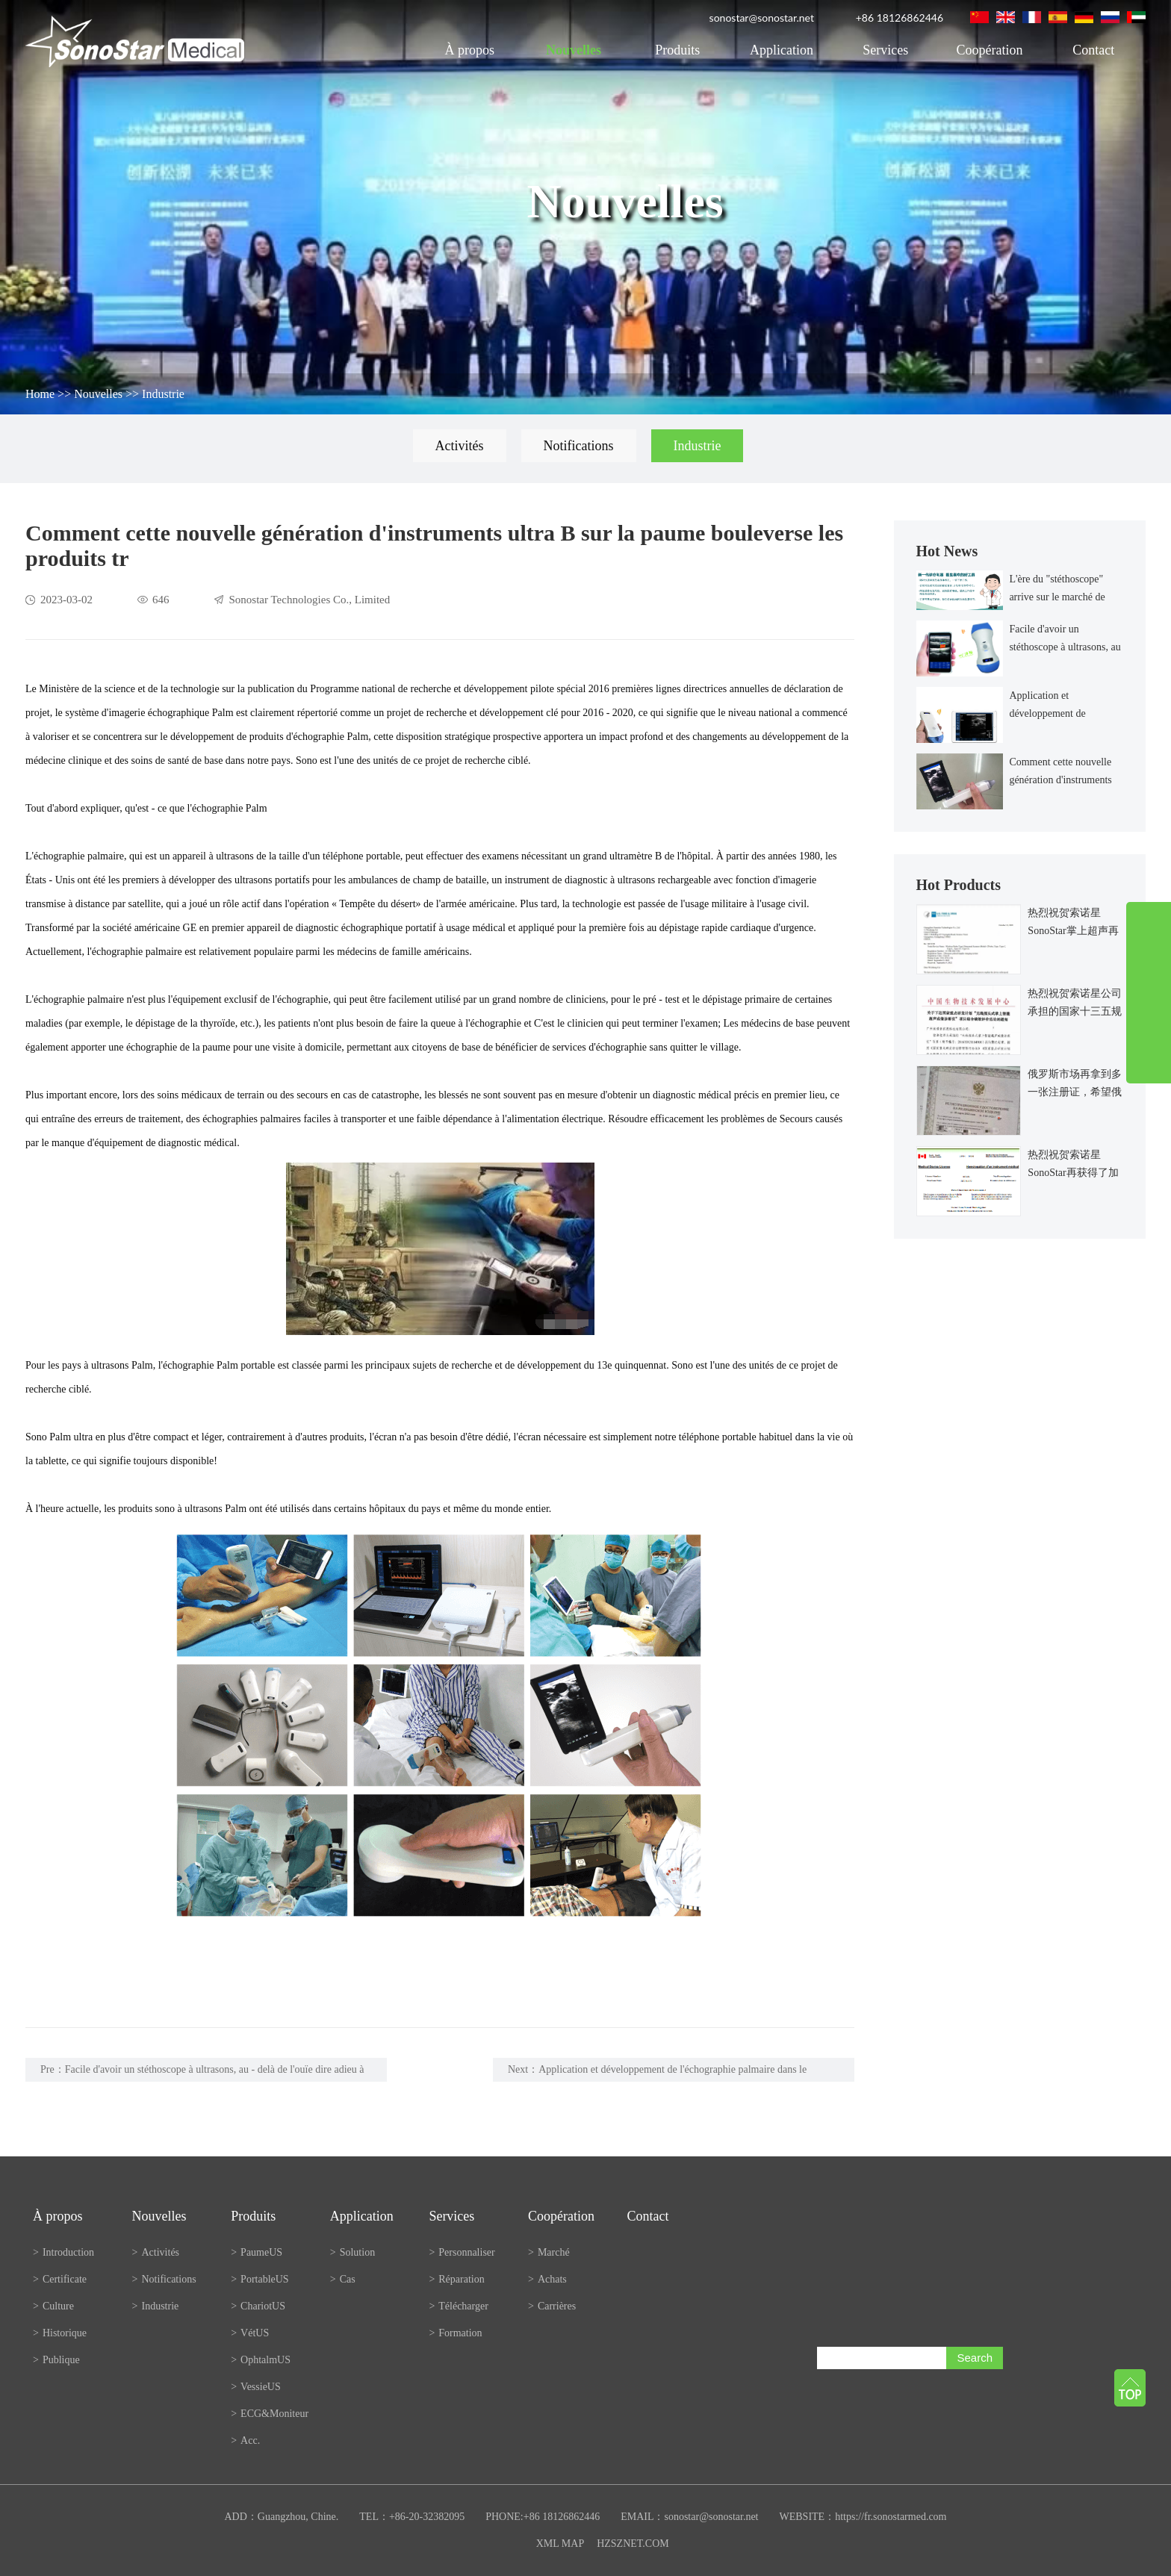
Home (40, 394)
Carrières (552, 2306)
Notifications (579, 445)
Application (781, 50)
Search (975, 2357)
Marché (549, 2252)
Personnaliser (461, 2252)
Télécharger (458, 2306)
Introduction (63, 2252)
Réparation (456, 2279)
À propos (469, 50)
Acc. (245, 2440)
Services (885, 50)
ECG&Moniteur (269, 2413)
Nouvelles (573, 50)
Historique (60, 2333)
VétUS (250, 2333)
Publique (56, 2359)
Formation (455, 2333)
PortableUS (259, 2279)
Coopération (990, 50)
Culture (53, 2306)
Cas (342, 2279)
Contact (1093, 50)
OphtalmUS (261, 2359)
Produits (677, 50)
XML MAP (560, 2543)
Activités (459, 445)
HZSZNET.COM (633, 2543)
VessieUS (256, 2386)
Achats (547, 2279)
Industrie (163, 394)
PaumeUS (256, 2252)
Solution (352, 2252)
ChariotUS (258, 2306)
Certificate (60, 2279)
